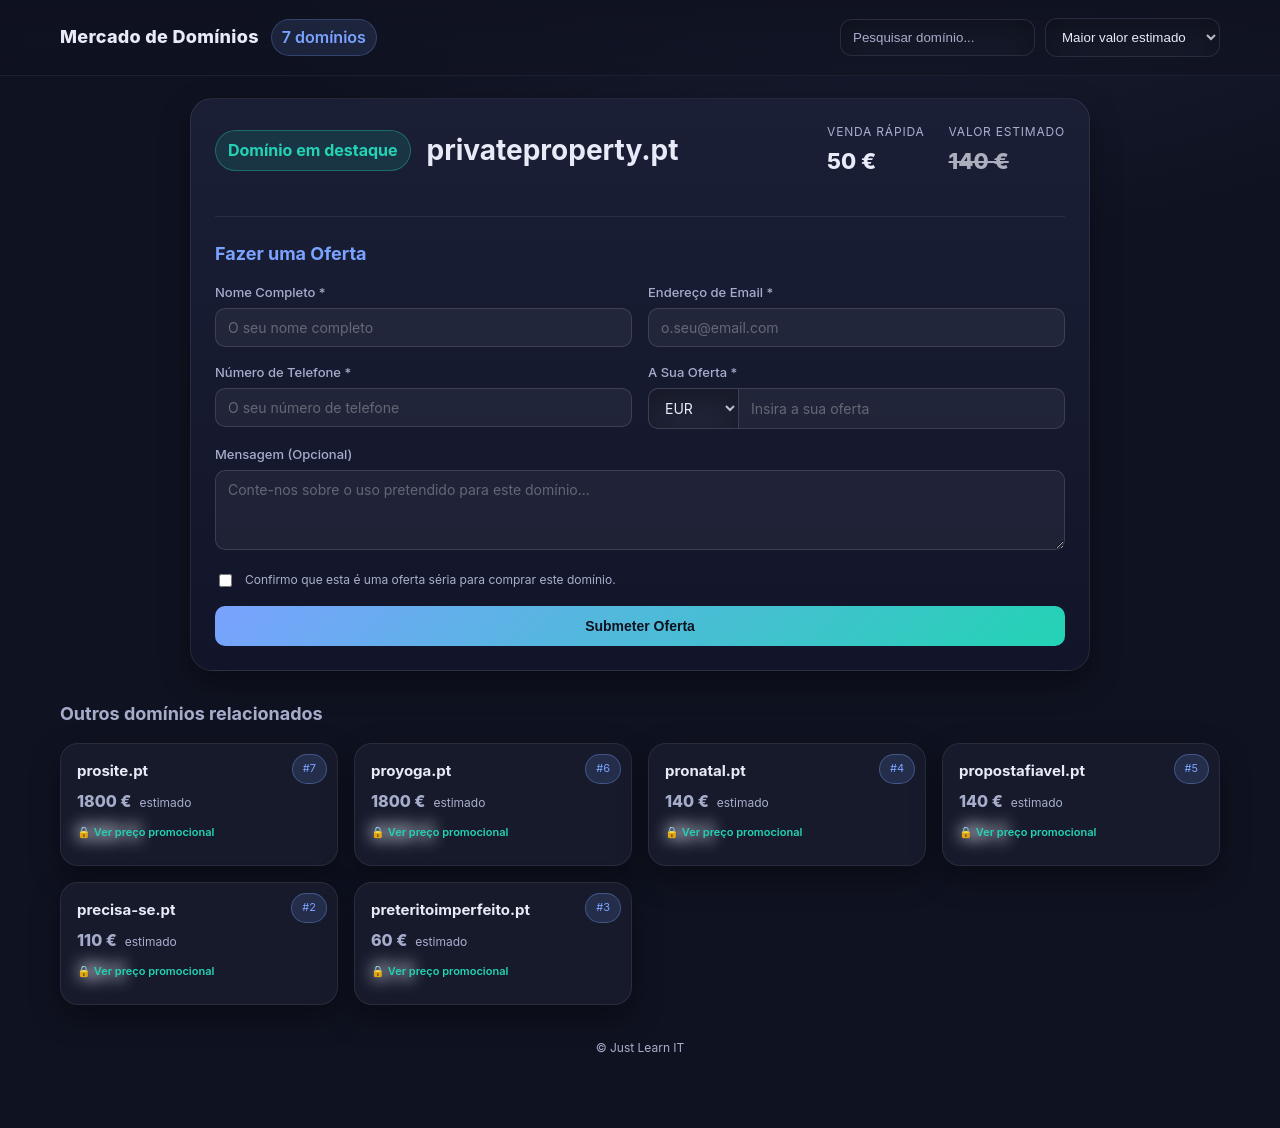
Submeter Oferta (640, 626)
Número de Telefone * (283, 372)
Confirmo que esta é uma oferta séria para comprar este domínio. (430, 579)
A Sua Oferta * (692, 372)
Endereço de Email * (710, 292)
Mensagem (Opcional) (283, 454)
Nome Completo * (270, 292)
